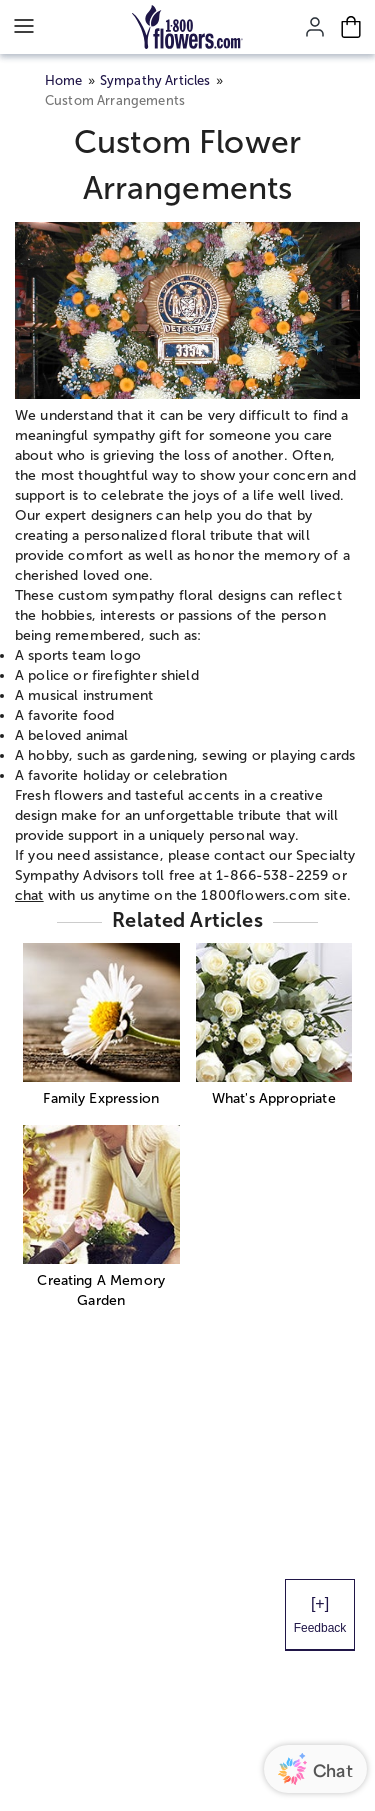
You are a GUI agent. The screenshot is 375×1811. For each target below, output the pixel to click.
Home (64, 80)
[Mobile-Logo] (187, 27)
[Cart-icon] (351, 27)
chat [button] (29, 895)
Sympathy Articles (155, 80)
